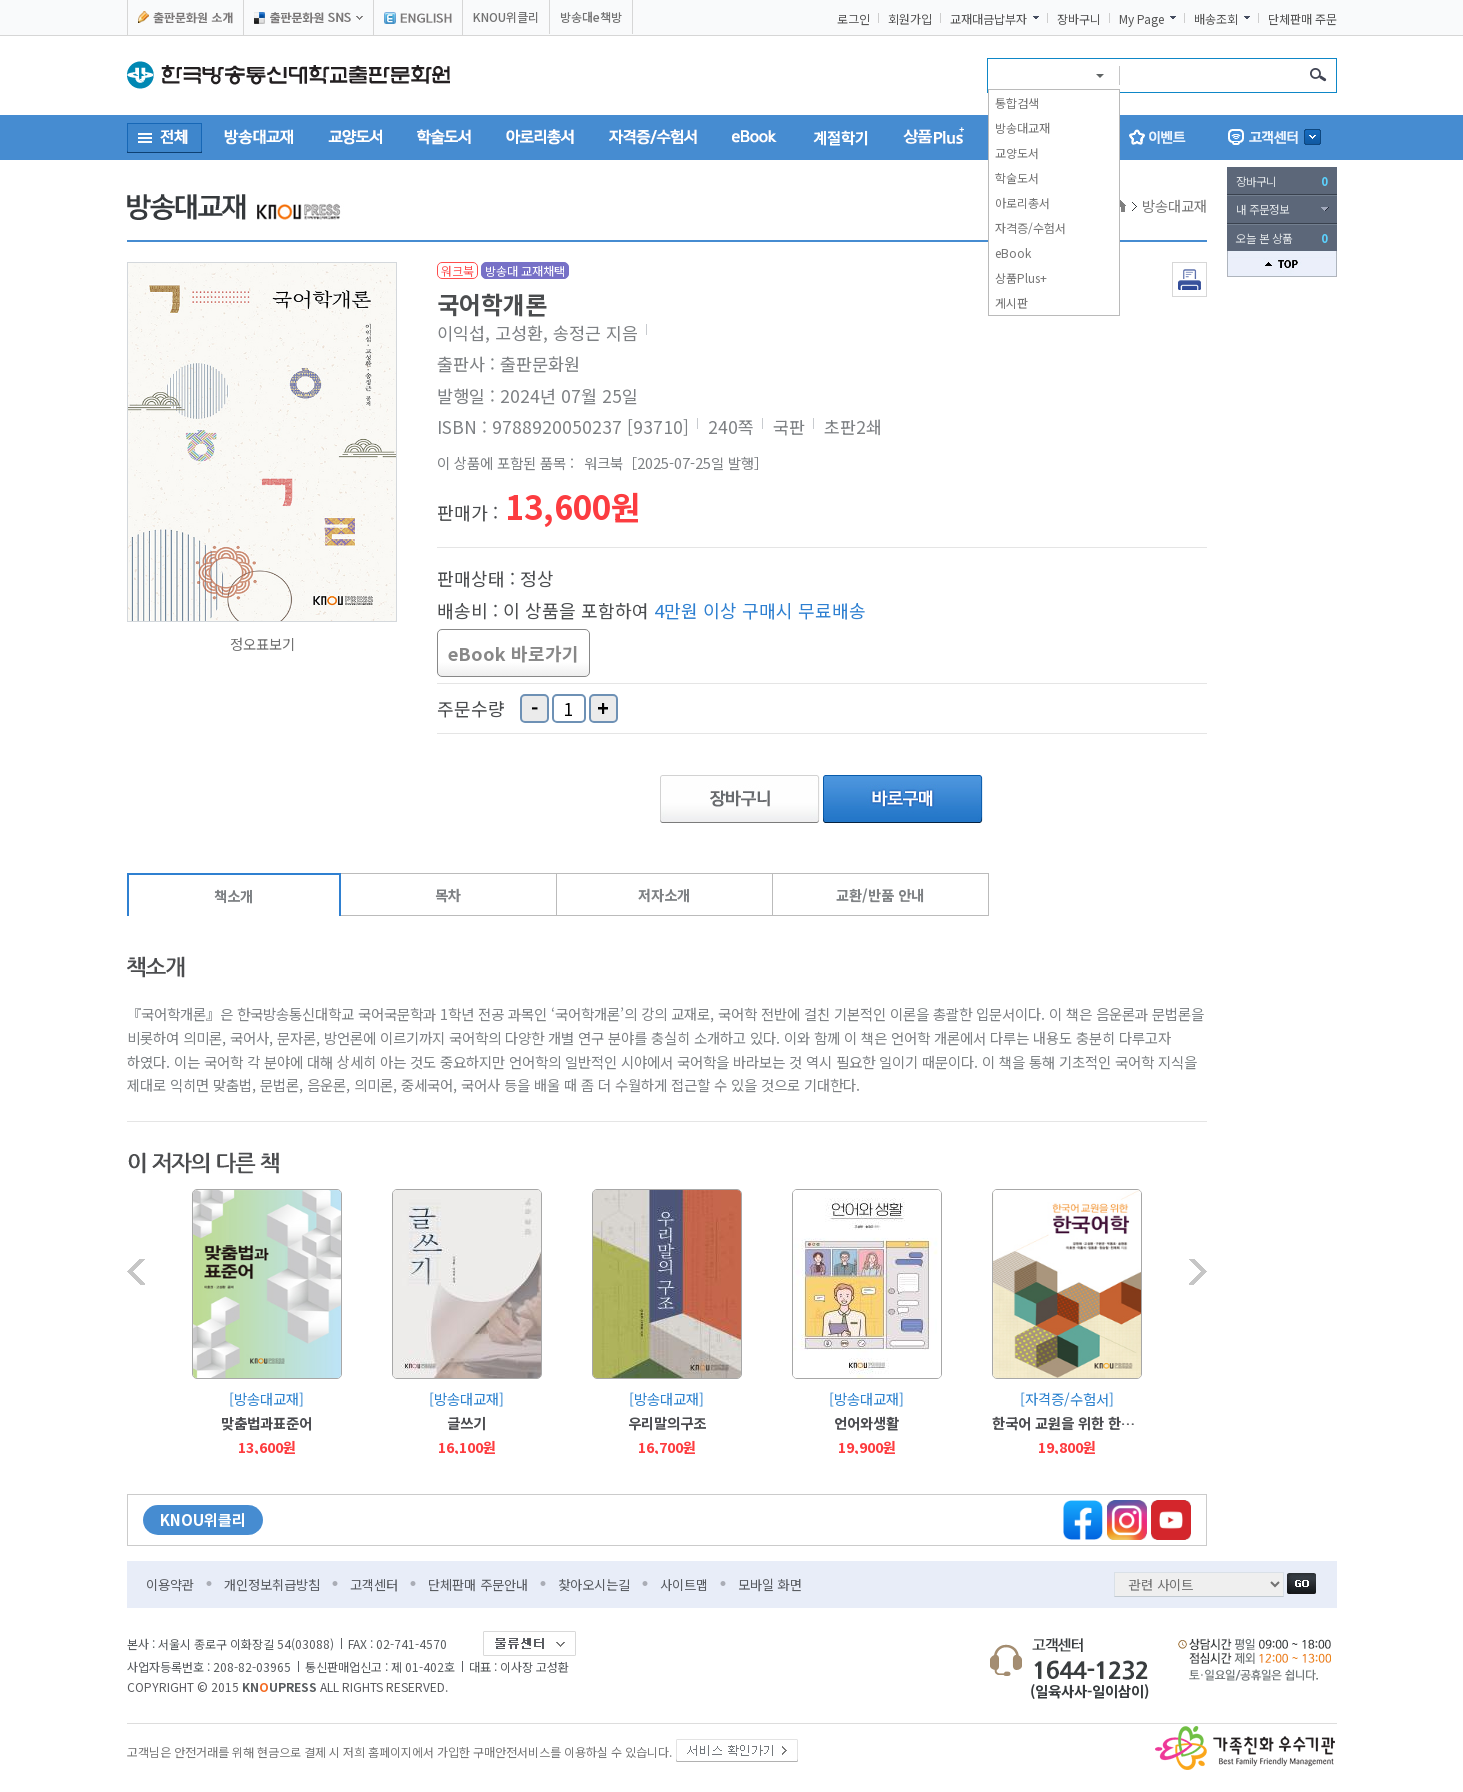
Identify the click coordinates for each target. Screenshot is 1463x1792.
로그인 (853, 19)
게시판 (1011, 302)
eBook (1013, 252)
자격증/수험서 (1030, 227)
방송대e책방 (591, 16)
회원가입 (910, 19)
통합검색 (1017, 102)
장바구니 (1079, 19)
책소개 (233, 895)
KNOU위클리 (506, 16)
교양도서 (1017, 152)
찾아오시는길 (594, 1584)
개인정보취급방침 (272, 1584)
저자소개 (664, 894)
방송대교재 (1022, 127)
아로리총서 (1022, 202)
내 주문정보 (1262, 209)
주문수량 (471, 709)
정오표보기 (262, 644)
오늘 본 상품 (1282, 238)
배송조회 (1216, 19)
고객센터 (374, 1584)
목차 (448, 894)
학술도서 (1017, 177)
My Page (1141, 19)
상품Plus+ (1021, 277)
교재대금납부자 (988, 19)
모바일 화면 (770, 1584)
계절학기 (841, 137)
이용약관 (170, 1584)
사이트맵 (684, 1584)
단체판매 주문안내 (478, 1584)
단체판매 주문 (1302, 19)
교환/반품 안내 (880, 894)
